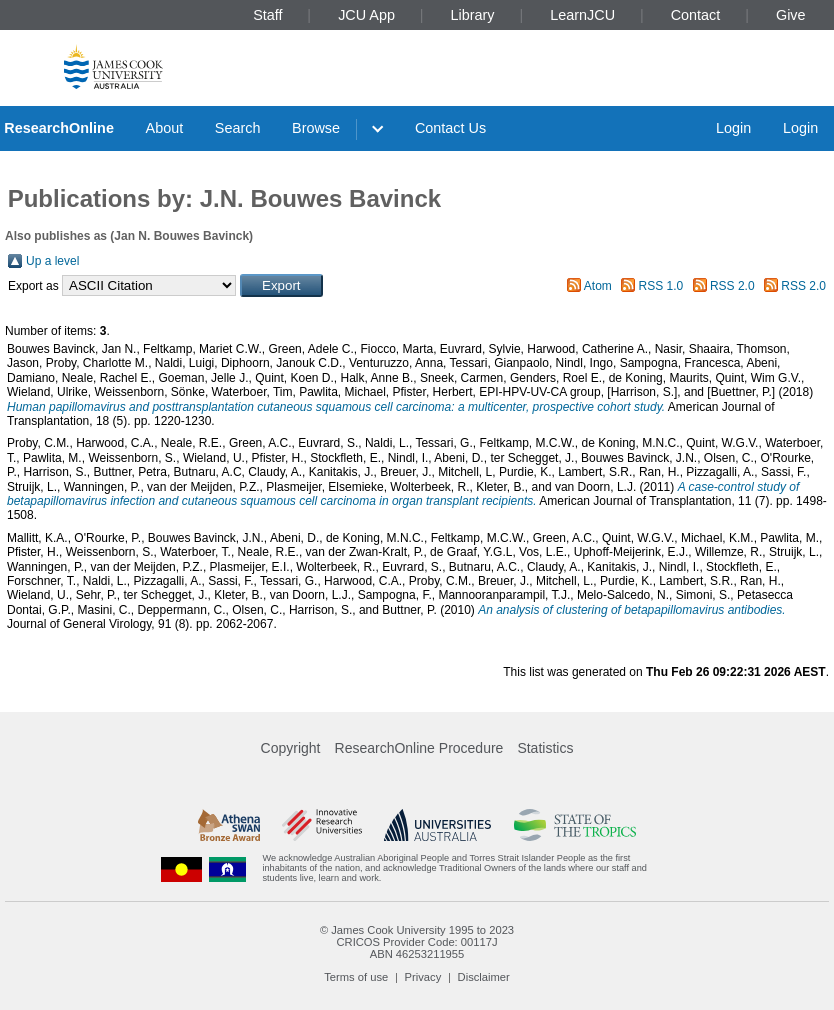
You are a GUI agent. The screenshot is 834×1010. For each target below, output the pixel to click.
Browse (316, 128)
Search (238, 128)
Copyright (291, 748)
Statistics (545, 748)
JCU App (366, 15)
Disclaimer (484, 977)
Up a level (52, 261)
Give (791, 15)
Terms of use (356, 977)
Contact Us (450, 128)
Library (473, 15)
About (165, 128)
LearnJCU (582, 15)
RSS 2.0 (732, 286)
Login (733, 128)
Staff (267, 15)
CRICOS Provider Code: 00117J (416, 942)
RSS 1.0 (661, 286)
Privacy (423, 977)
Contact (696, 15)
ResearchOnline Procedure (419, 748)
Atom (598, 286)
